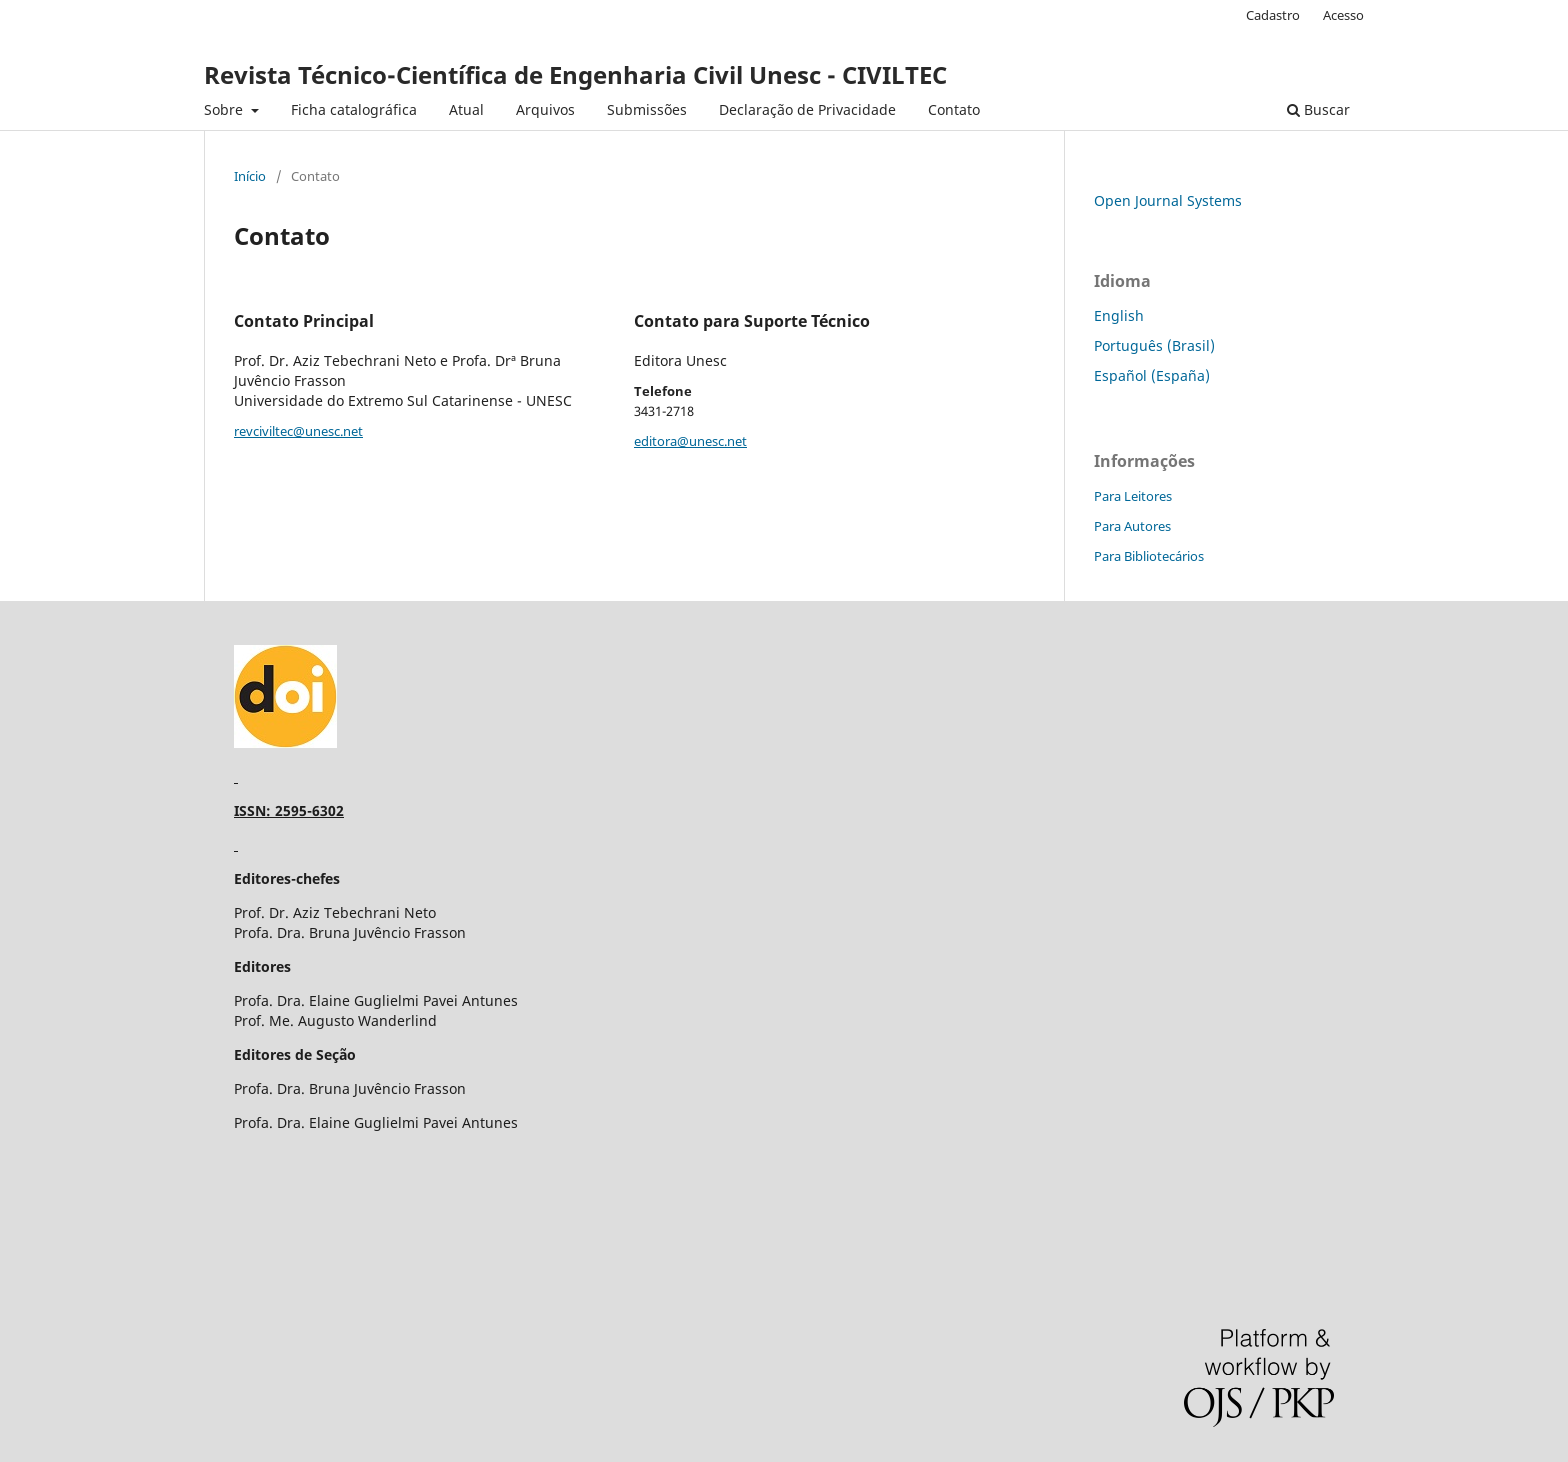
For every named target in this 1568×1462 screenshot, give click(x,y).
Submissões (647, 109)
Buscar (1318, 109)
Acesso (1343, 15)
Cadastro (1273, 15)
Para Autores (1132, 526)
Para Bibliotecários (1149, 556)
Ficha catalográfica (354, 109)
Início (250, 176)
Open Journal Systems (1168, 200)
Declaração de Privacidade (807, 109)
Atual (466, 109)
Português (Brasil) (1154, 345)
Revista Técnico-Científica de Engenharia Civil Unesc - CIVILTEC (575, 74)
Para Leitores (1133, 496)
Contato (954, 109)
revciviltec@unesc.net (298, 431)
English (1119, 315)
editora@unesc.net (690, 441)
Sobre (225, 109)
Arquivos (545, 109)
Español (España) (1152, 375)
